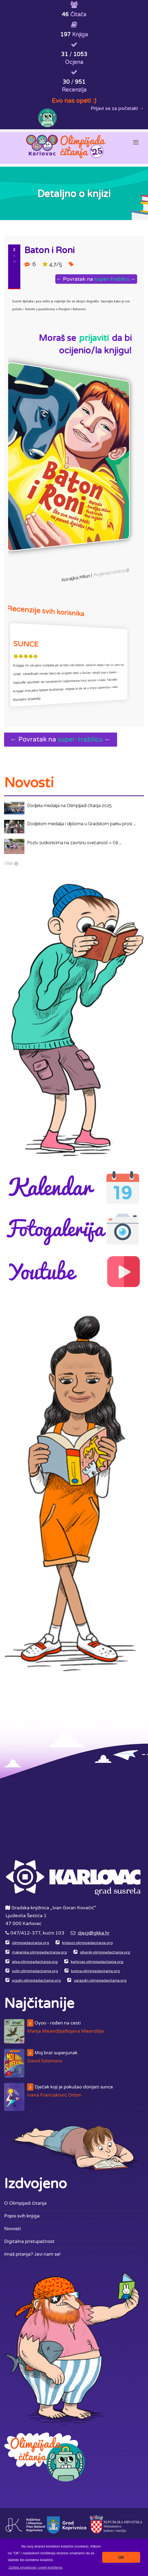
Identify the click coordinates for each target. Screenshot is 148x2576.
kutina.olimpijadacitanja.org (95, 1971)
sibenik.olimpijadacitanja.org (105, 1952)
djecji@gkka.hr (94, 1933)
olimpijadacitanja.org (30, 1943)
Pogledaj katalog (112, 578)
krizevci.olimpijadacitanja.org (87, 1943)
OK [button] (121, 2557)
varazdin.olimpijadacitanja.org (100, 1980)
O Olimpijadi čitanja (25, 2203)
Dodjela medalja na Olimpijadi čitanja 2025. (69, 805)
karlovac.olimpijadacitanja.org (97, 1962)
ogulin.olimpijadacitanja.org (36, 1980)
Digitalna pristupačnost (29, 2241)
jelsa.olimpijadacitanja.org (35, 1962)
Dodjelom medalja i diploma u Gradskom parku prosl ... (81, 823)
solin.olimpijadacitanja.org (35, 1971)
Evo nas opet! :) (74, 100)
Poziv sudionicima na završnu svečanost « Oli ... (74, 842)
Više (8, 863)
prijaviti (94, 338)
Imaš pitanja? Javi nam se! (32, 2254)
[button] (35, 2567)
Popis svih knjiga (22, 2216)
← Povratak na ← (98, 279)
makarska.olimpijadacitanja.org (39, 1952)
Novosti (12, 2229)
